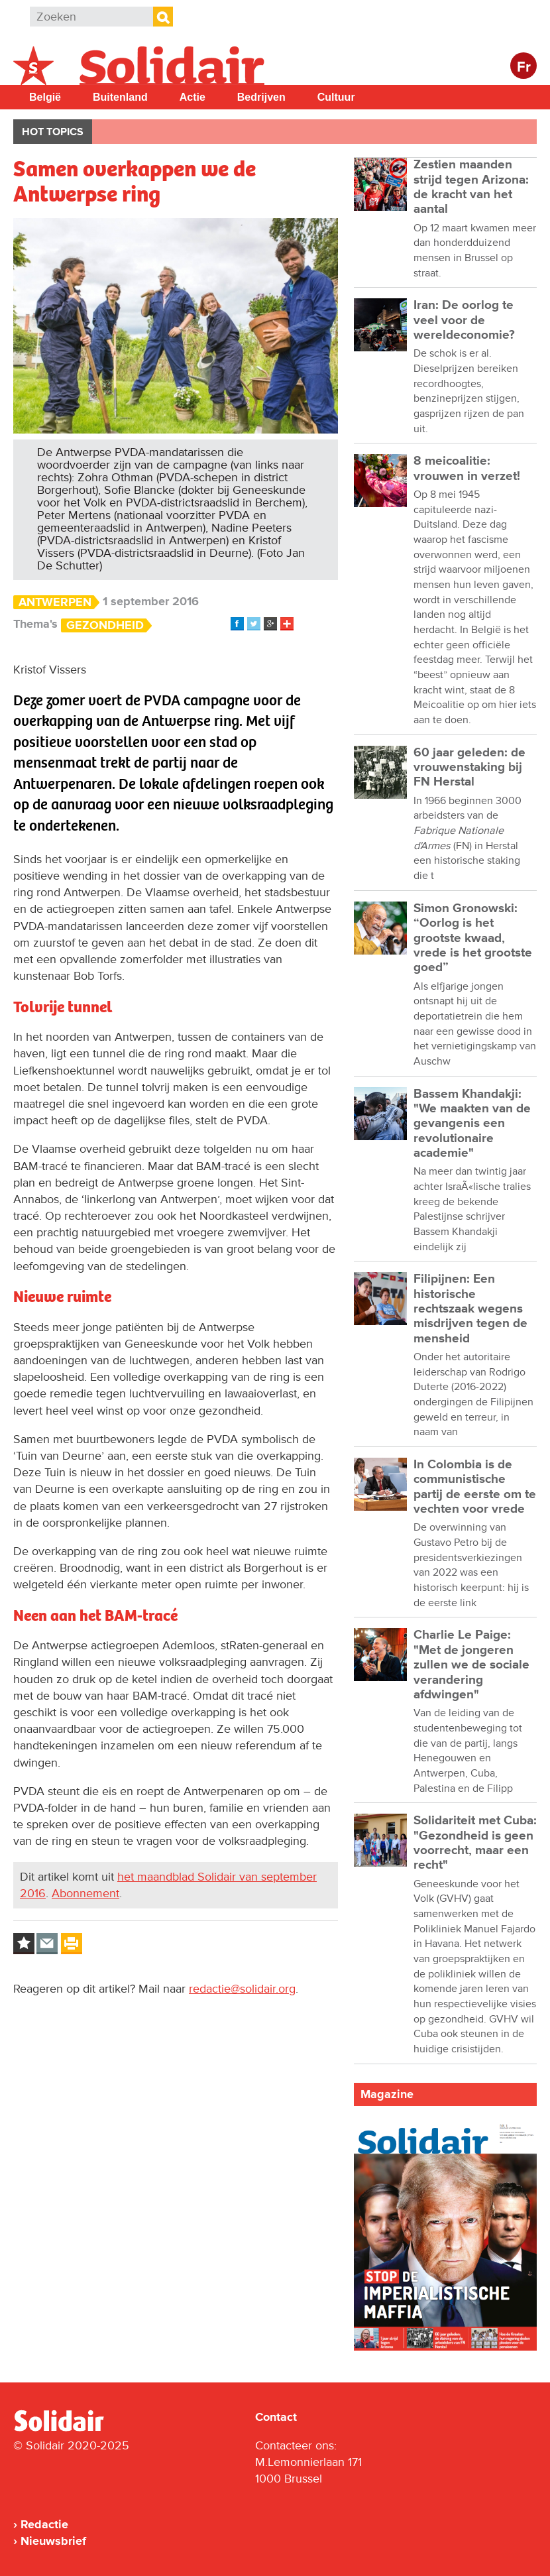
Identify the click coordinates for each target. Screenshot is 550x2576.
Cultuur (336, 97)
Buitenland (120, 97)
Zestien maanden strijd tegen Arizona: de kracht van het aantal (471, 187)
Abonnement (85, 1893)
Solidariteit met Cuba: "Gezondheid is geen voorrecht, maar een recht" (475, 1843)
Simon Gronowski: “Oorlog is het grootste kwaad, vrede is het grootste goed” (472, 938)
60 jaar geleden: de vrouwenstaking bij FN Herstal (469, 767)
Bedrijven (261, 97)
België (45, 97)
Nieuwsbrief (53, 2541)
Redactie (44, 2524)
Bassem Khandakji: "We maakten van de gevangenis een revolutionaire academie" (472, 1123)
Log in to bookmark (23, 1943)
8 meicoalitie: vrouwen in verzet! (466, 468)
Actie (192, 97)
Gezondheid (105, 625)
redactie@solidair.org (242, 1988)
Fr (524, 67)
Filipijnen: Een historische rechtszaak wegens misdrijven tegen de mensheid (470, 1308)
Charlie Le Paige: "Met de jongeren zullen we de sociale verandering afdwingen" (471, 1664)
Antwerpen (55, 602)
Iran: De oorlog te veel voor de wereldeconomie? (464, 320)
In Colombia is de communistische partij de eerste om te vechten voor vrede (474, 1487)
